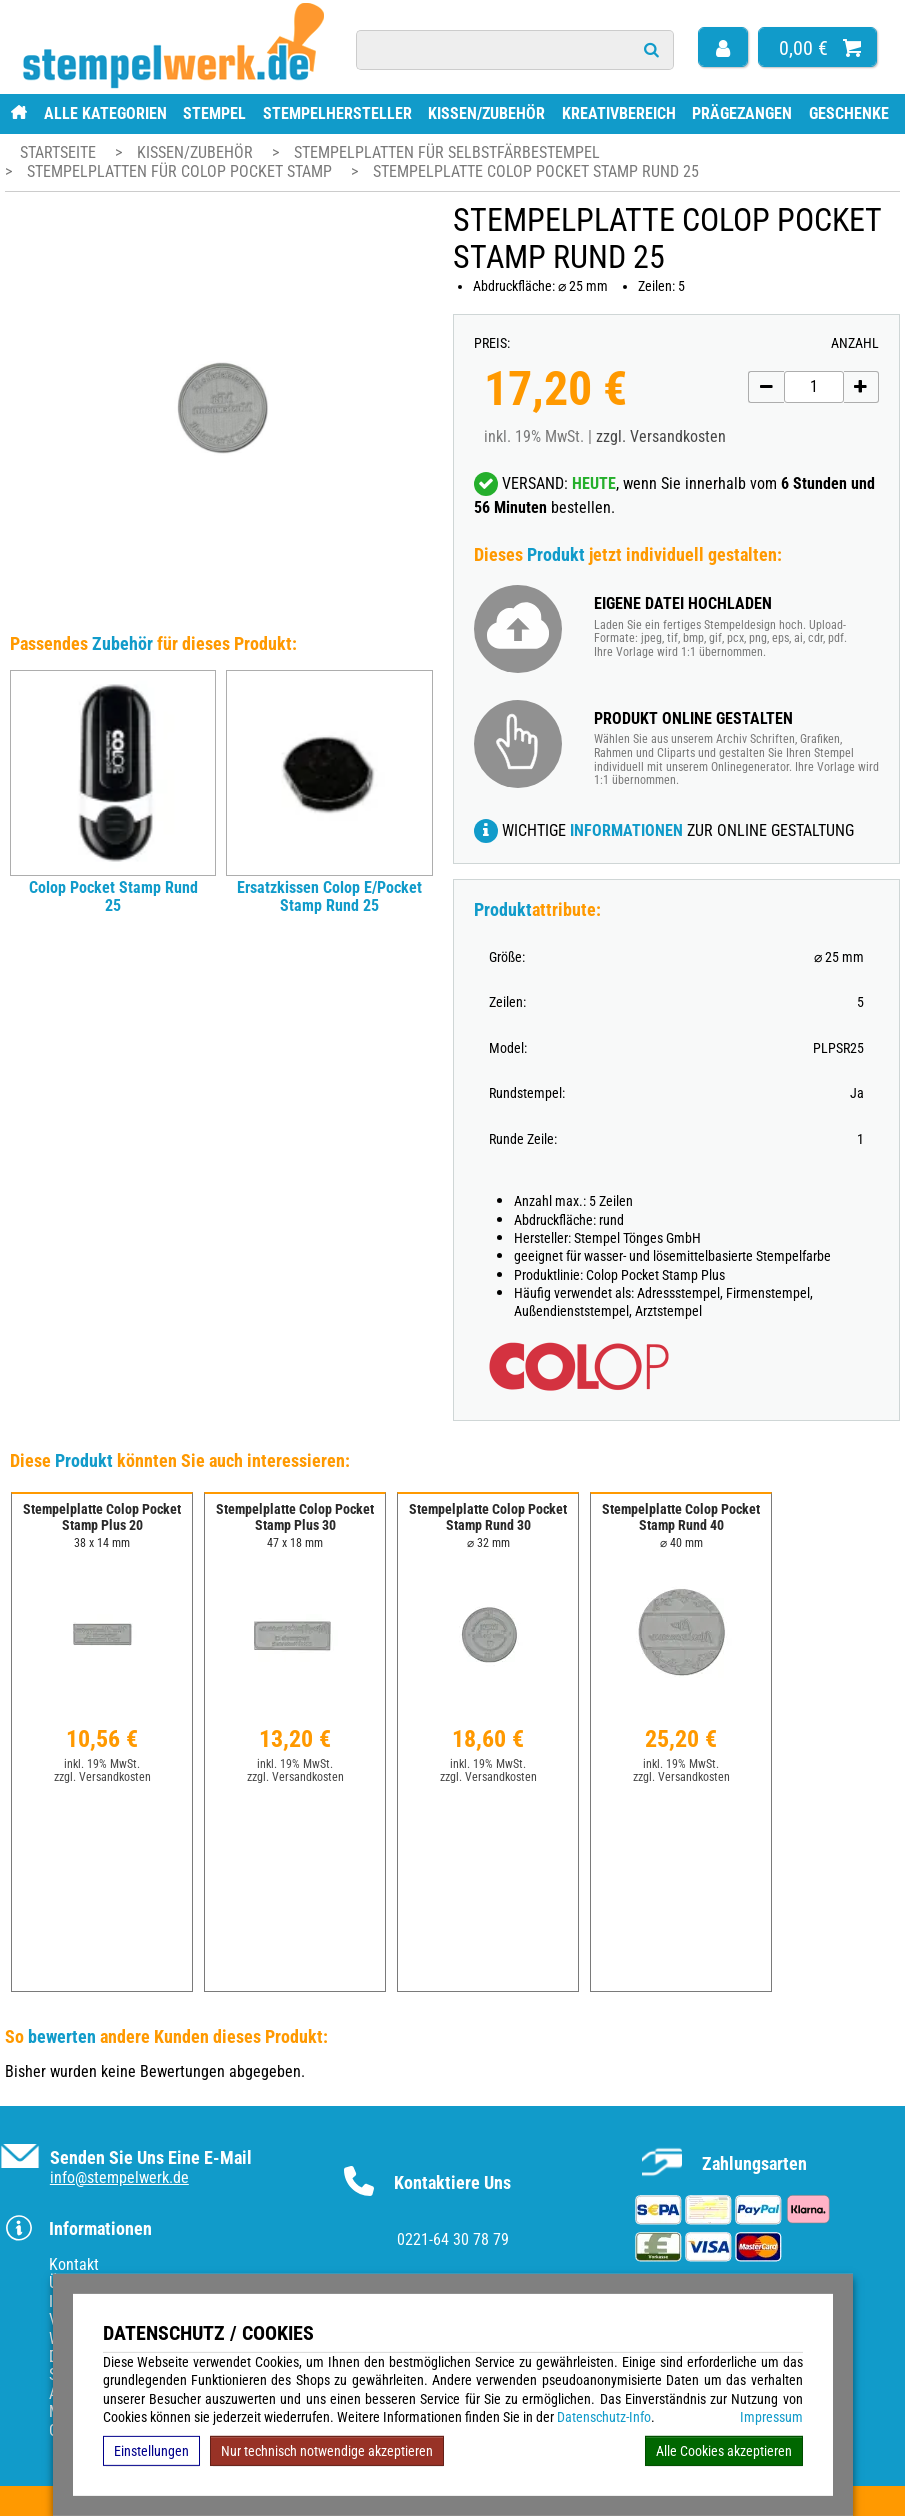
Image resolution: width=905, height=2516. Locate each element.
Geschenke (849, 113)
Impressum (771, 2417)
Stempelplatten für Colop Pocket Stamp (181, 171)
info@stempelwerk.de (119, 2177)
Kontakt (74, 2264)
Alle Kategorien (105, 113)
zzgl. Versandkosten (661, 436)
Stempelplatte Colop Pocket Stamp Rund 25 (536, 171)
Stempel (214, 113)
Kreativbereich (619, 113)
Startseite (58, 152)
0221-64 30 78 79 (453, 2239)
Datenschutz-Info (604, 2417)
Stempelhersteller (337, 113)
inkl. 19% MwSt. (102, 1764)
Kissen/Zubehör (486, 113)
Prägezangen (742, 113)
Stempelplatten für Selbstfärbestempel (447, 152)
